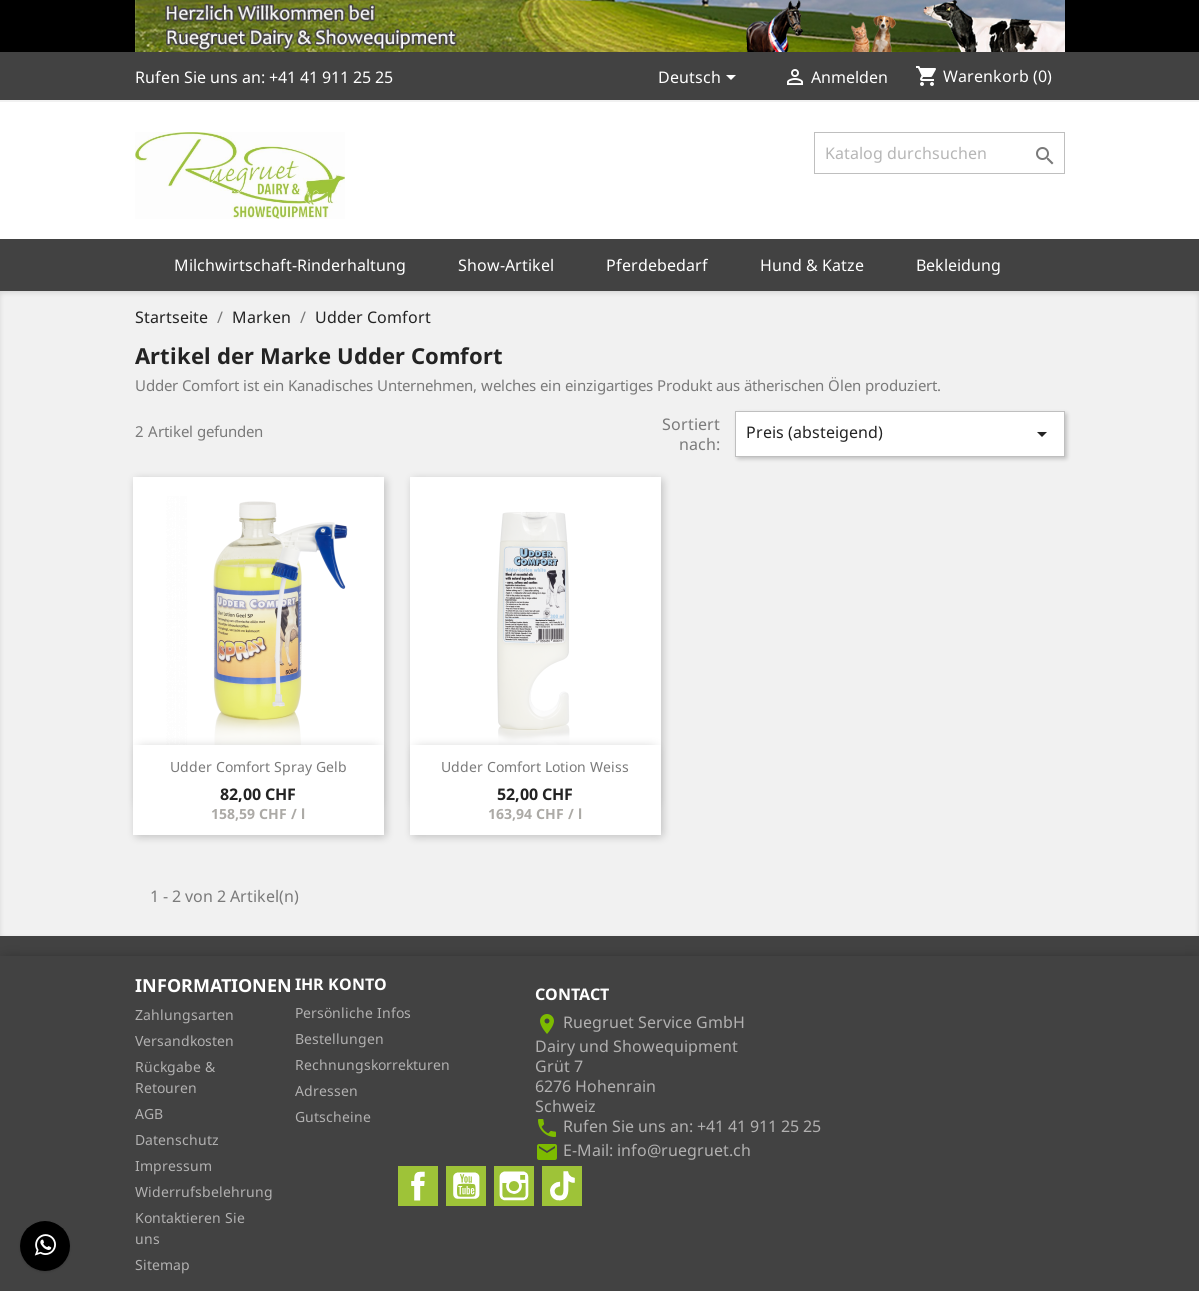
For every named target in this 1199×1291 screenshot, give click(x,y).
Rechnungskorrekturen (372, 1064)
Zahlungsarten (184, 1014)
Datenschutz (177, 1139)
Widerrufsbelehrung (204, 1191)
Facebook (418, 1186)
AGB (149, 1113)
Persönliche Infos (353, 1012)
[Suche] (939, 153)
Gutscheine (333, 1116)
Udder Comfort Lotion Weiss (535, 766)
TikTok (562, 1186)
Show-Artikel (506, 265)
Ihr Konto (341, 984)
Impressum (173, 1165)
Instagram (514, 1186)
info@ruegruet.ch (684, 1150)
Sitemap (162, 1264)
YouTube (466, 1186)
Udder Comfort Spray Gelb (258, 766)
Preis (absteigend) (900, 433)
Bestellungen (339, 1038)
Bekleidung (958, 265)
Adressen (326, 1090)
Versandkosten (184, 1040)
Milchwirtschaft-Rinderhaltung (290, 265)
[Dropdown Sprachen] (700, 79)
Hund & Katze (812, 265)
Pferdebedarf (657, 265)
